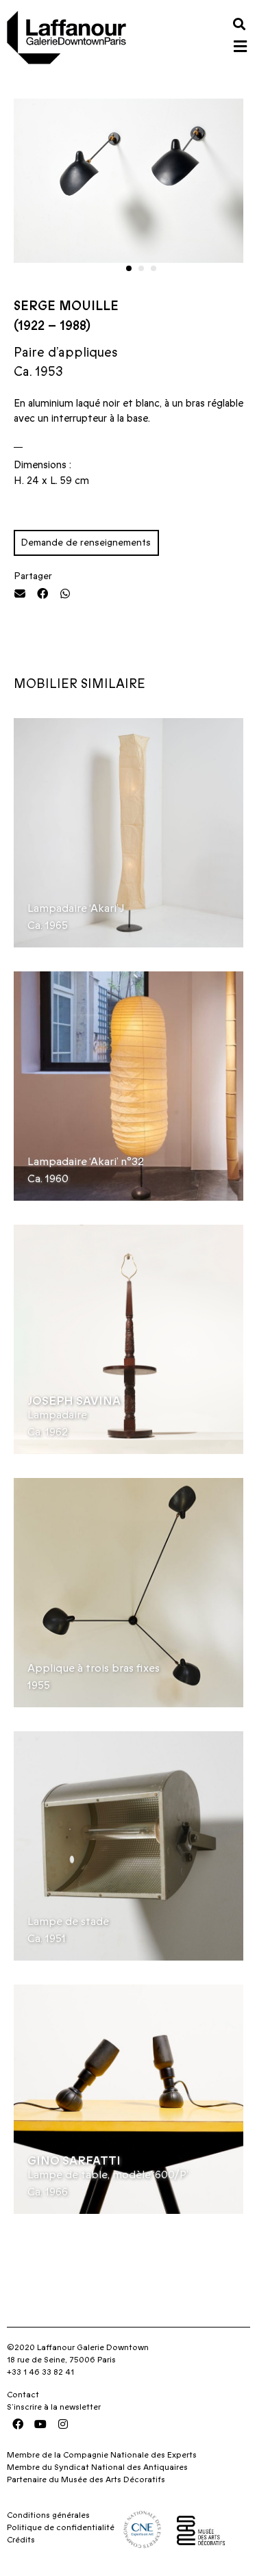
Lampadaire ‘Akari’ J (76, 908)
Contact (23, 2394)
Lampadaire (57, 1415)
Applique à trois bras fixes (93, 1668)
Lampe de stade (68, 1921)
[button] (239, 24)
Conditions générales (48, 2515)
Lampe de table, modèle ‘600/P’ (107, 2174)
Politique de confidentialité (60, 2527)
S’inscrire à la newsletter (54, 2407)
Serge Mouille (66, 306)
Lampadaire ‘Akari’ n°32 (85, 1161)
